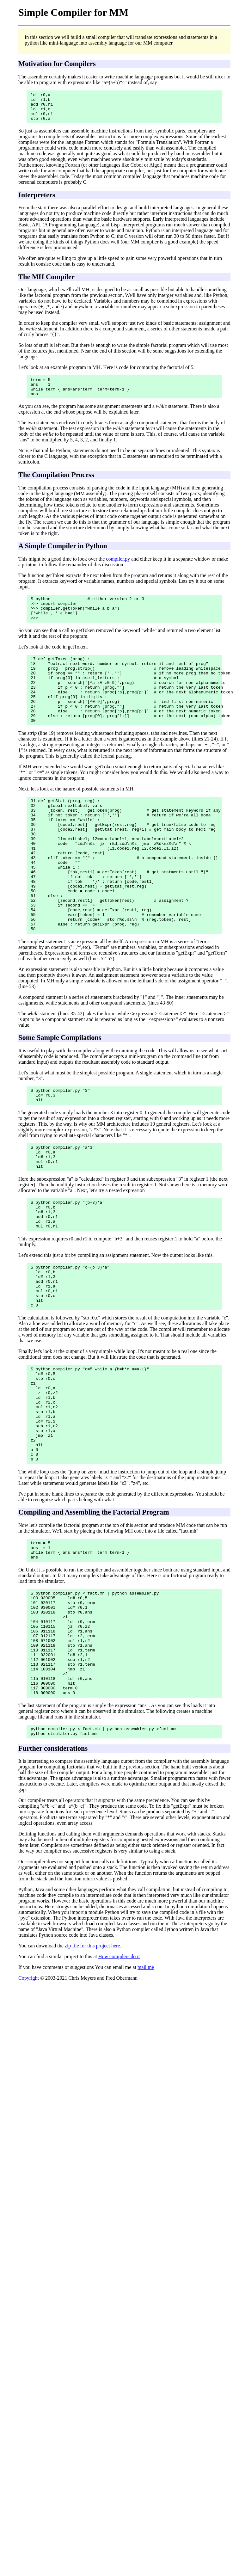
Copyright (28, 2099)
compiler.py (118, 568)
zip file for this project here (92, 2067)
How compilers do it (119, 2078)
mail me (146, 2088)
